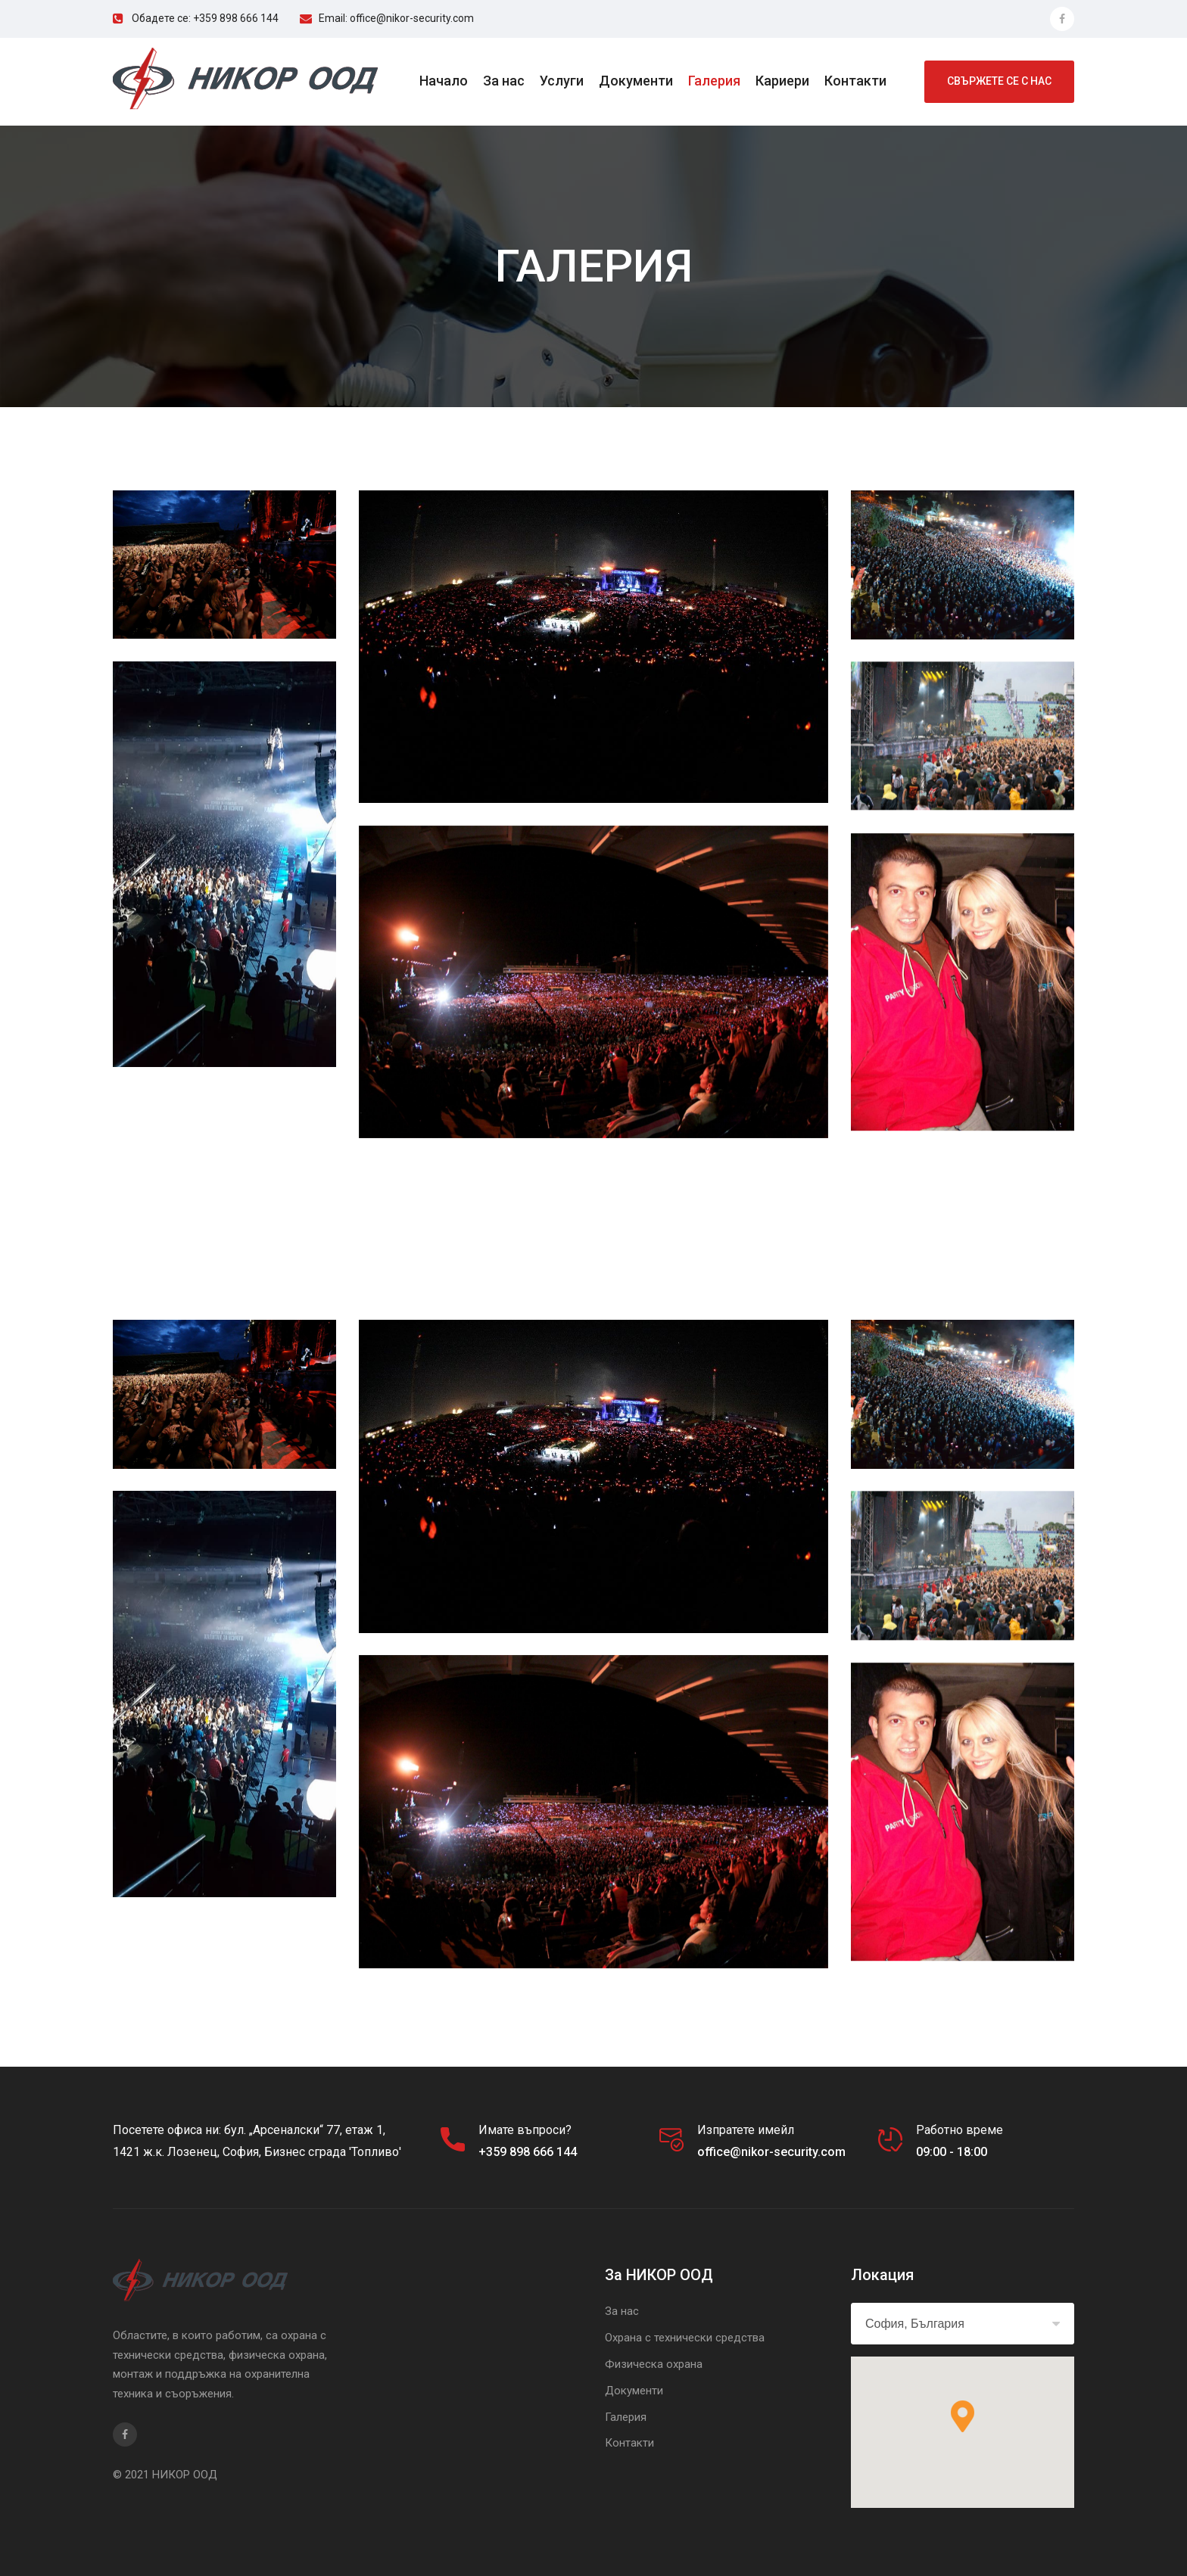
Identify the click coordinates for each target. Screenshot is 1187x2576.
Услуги (562, 81)
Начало (443, 81)
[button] (962, 2416)
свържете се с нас (999, 81)
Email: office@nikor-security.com (396, 18)
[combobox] (962, 2323)
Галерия (714, 81)
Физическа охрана (654, 2364)
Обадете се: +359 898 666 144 (205, 18)
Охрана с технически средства (685, 2337)
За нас (504, 81)
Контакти (855, 81)
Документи (636, 81)
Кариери (782, 81)
